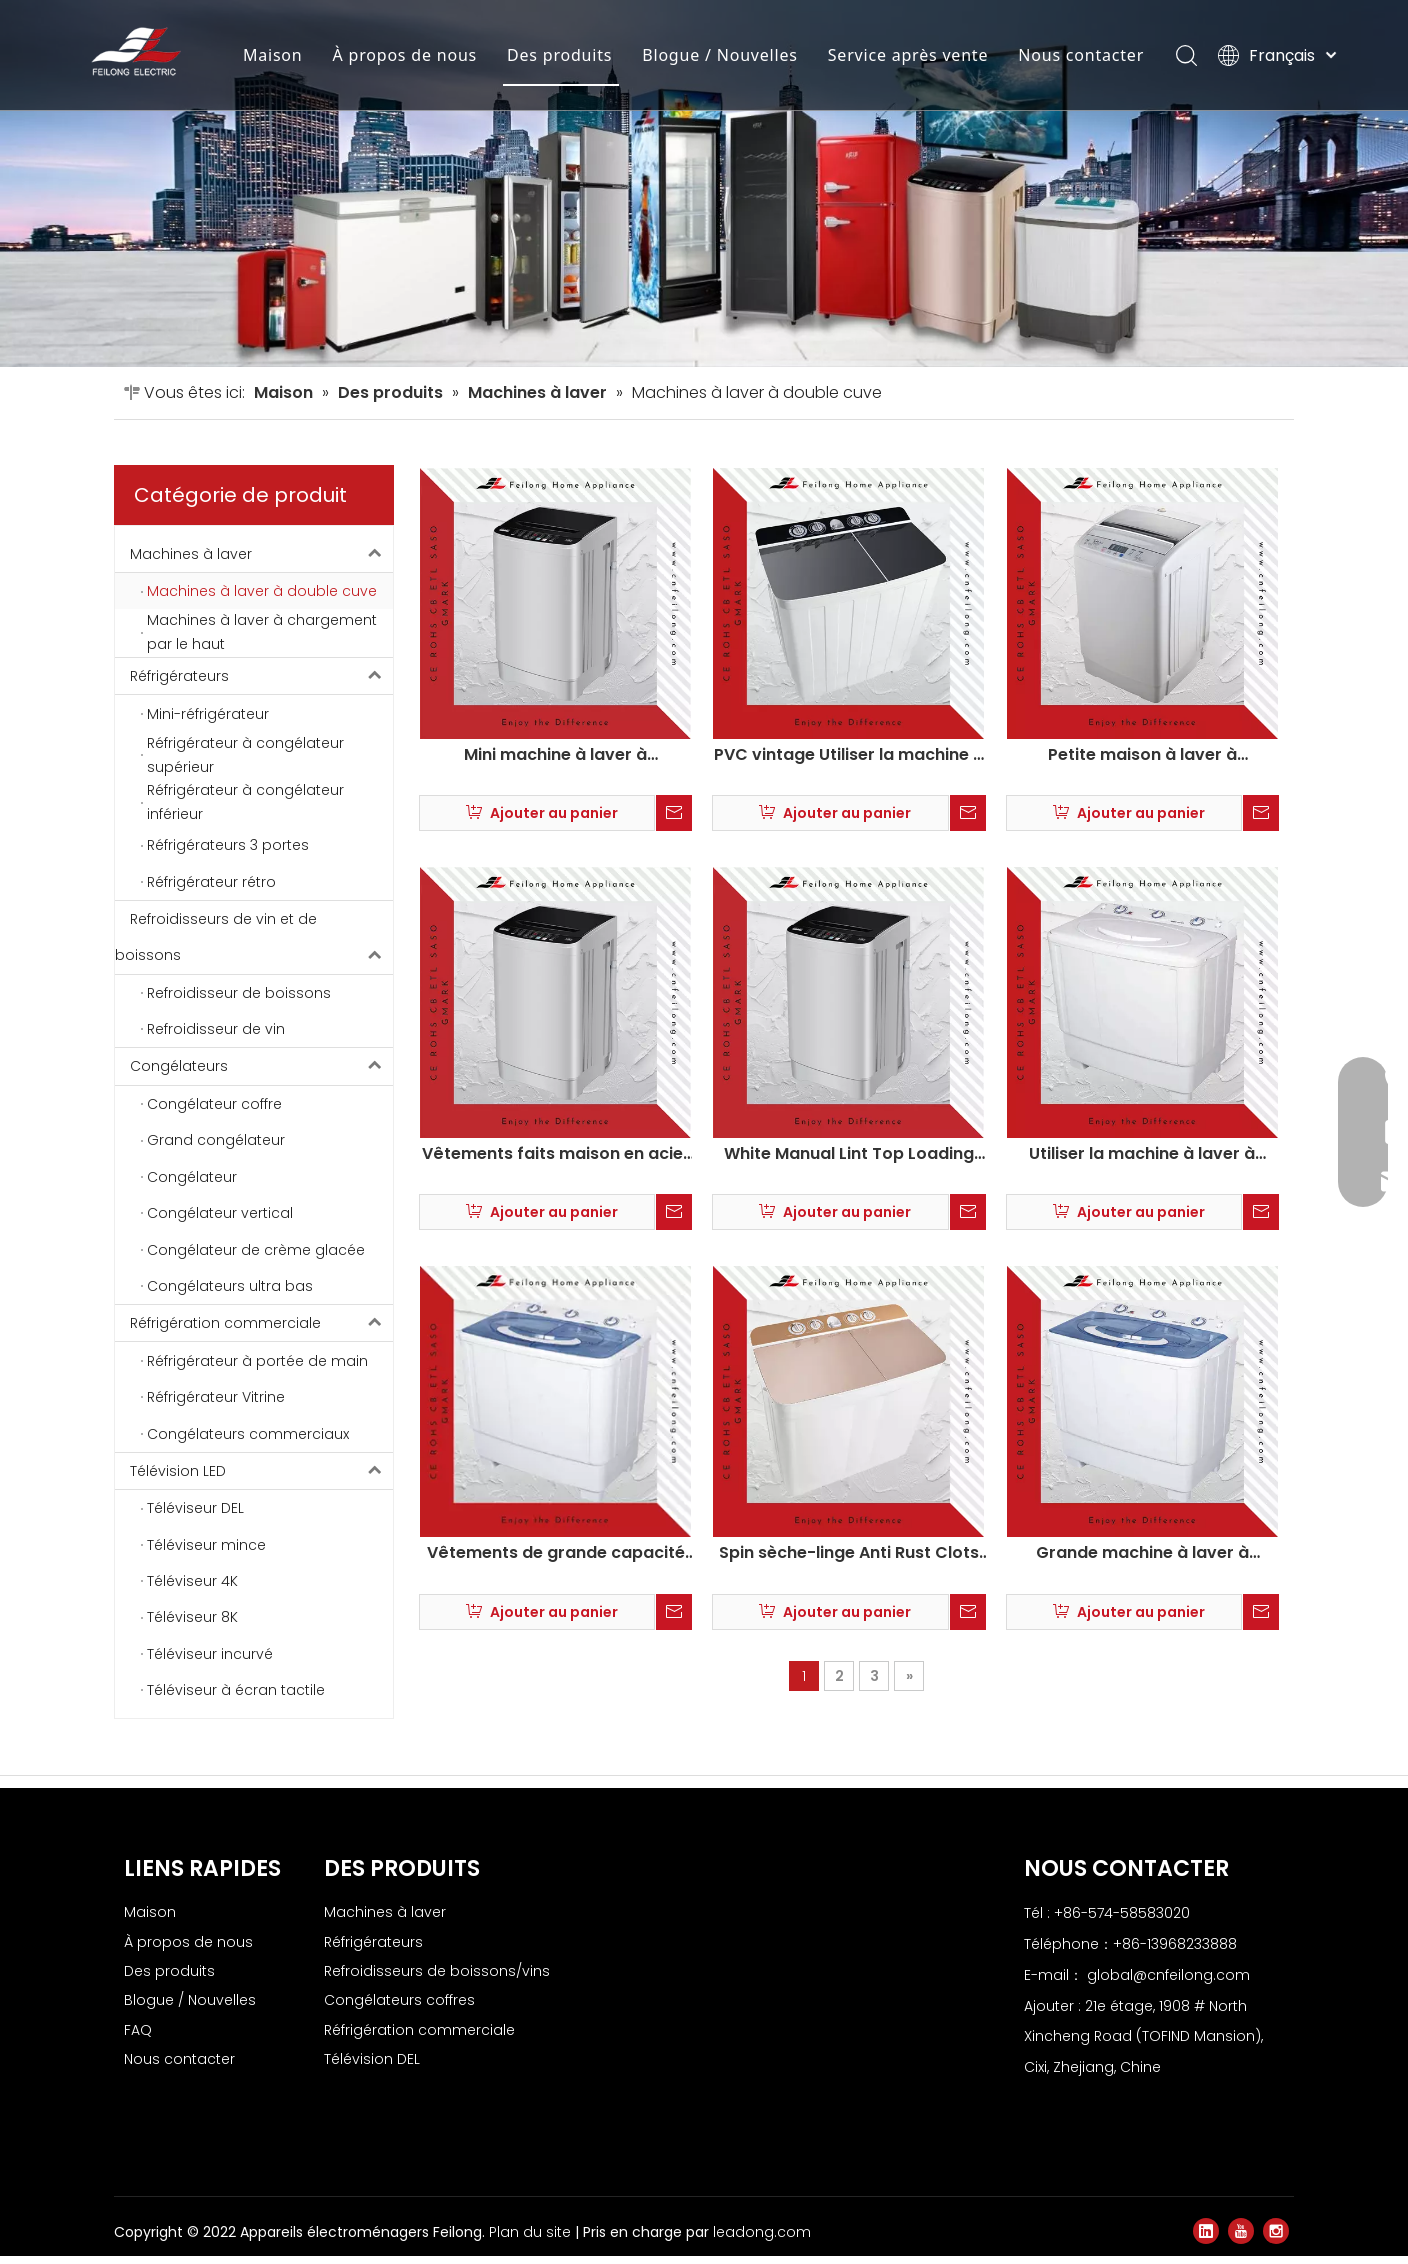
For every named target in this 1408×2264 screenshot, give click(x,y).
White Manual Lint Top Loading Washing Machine (849, 1154)
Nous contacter (1081, 55)
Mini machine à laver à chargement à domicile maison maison (556, 755)
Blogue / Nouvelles (719, 55)
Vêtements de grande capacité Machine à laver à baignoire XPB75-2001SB (556, 1553)
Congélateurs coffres (399, 2000)
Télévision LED (261, 1471)
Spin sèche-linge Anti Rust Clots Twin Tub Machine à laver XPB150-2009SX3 (849, 1553)
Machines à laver (261, 554)
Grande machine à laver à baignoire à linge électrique (1142, 1553)
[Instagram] (1276, 2231)
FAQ (138, 2030)
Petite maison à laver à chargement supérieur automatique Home (1142, 755)
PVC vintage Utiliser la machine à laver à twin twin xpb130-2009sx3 (849, 755)
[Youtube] (1241, 2231)
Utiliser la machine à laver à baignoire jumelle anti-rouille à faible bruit (1142, 1154)
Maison (273, 55)
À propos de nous (405, 55)
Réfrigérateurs (261, 676)
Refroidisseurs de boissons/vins (437, 1971)
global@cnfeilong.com (1168, 1975)
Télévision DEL (372, 2059)
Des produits (559, 55)
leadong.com (762, 2232)
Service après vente (908, 55)
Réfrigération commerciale (261, 1323)
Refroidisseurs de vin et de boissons (254, 937)
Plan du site (532, 2232)
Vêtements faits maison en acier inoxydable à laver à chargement (555, 1154)
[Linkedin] (1206, 2231)
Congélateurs (261, 1066)
